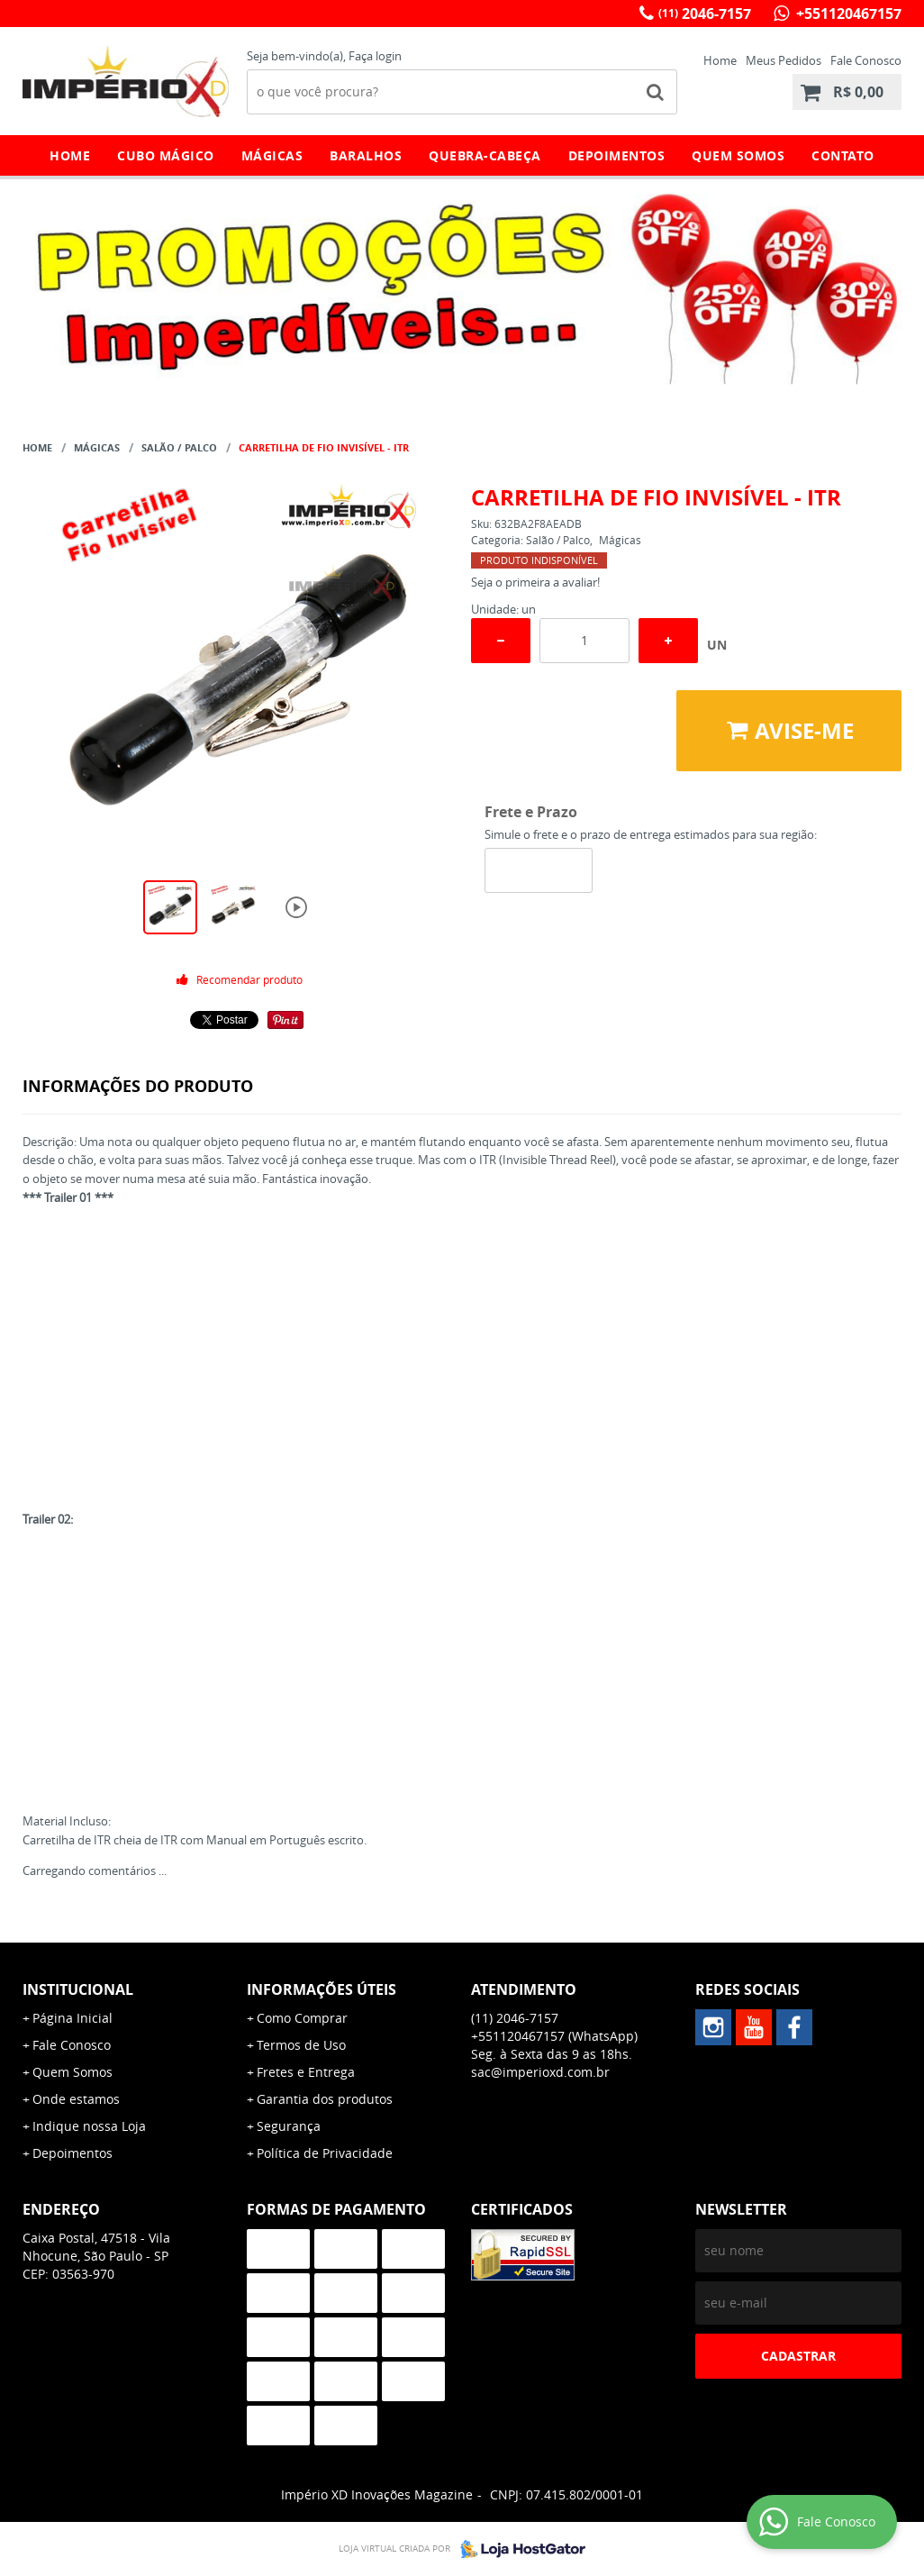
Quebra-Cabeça (485, 155)
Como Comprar (302, 2017)
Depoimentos (617, 155)
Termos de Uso (301, 2044)
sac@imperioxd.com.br (540, 2071)
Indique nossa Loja (89, 2126)
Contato (842, 155)
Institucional (78, 1989)
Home (720, 60)
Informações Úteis (321, 1989)
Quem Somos (738, 155)
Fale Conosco (865, 60)
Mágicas (272, 155)
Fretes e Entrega (306, 2071)
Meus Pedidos (783, 60)
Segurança (289, 2126)
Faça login (375, 56)
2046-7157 (704, 13)
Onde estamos (76, 2098)
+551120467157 (847, 13)
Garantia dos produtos (325, 2098)
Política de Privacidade (325, 2153)
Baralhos (366, 155)
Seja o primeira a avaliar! (535, 582)
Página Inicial (72, 2017)
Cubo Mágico (165, 155)
